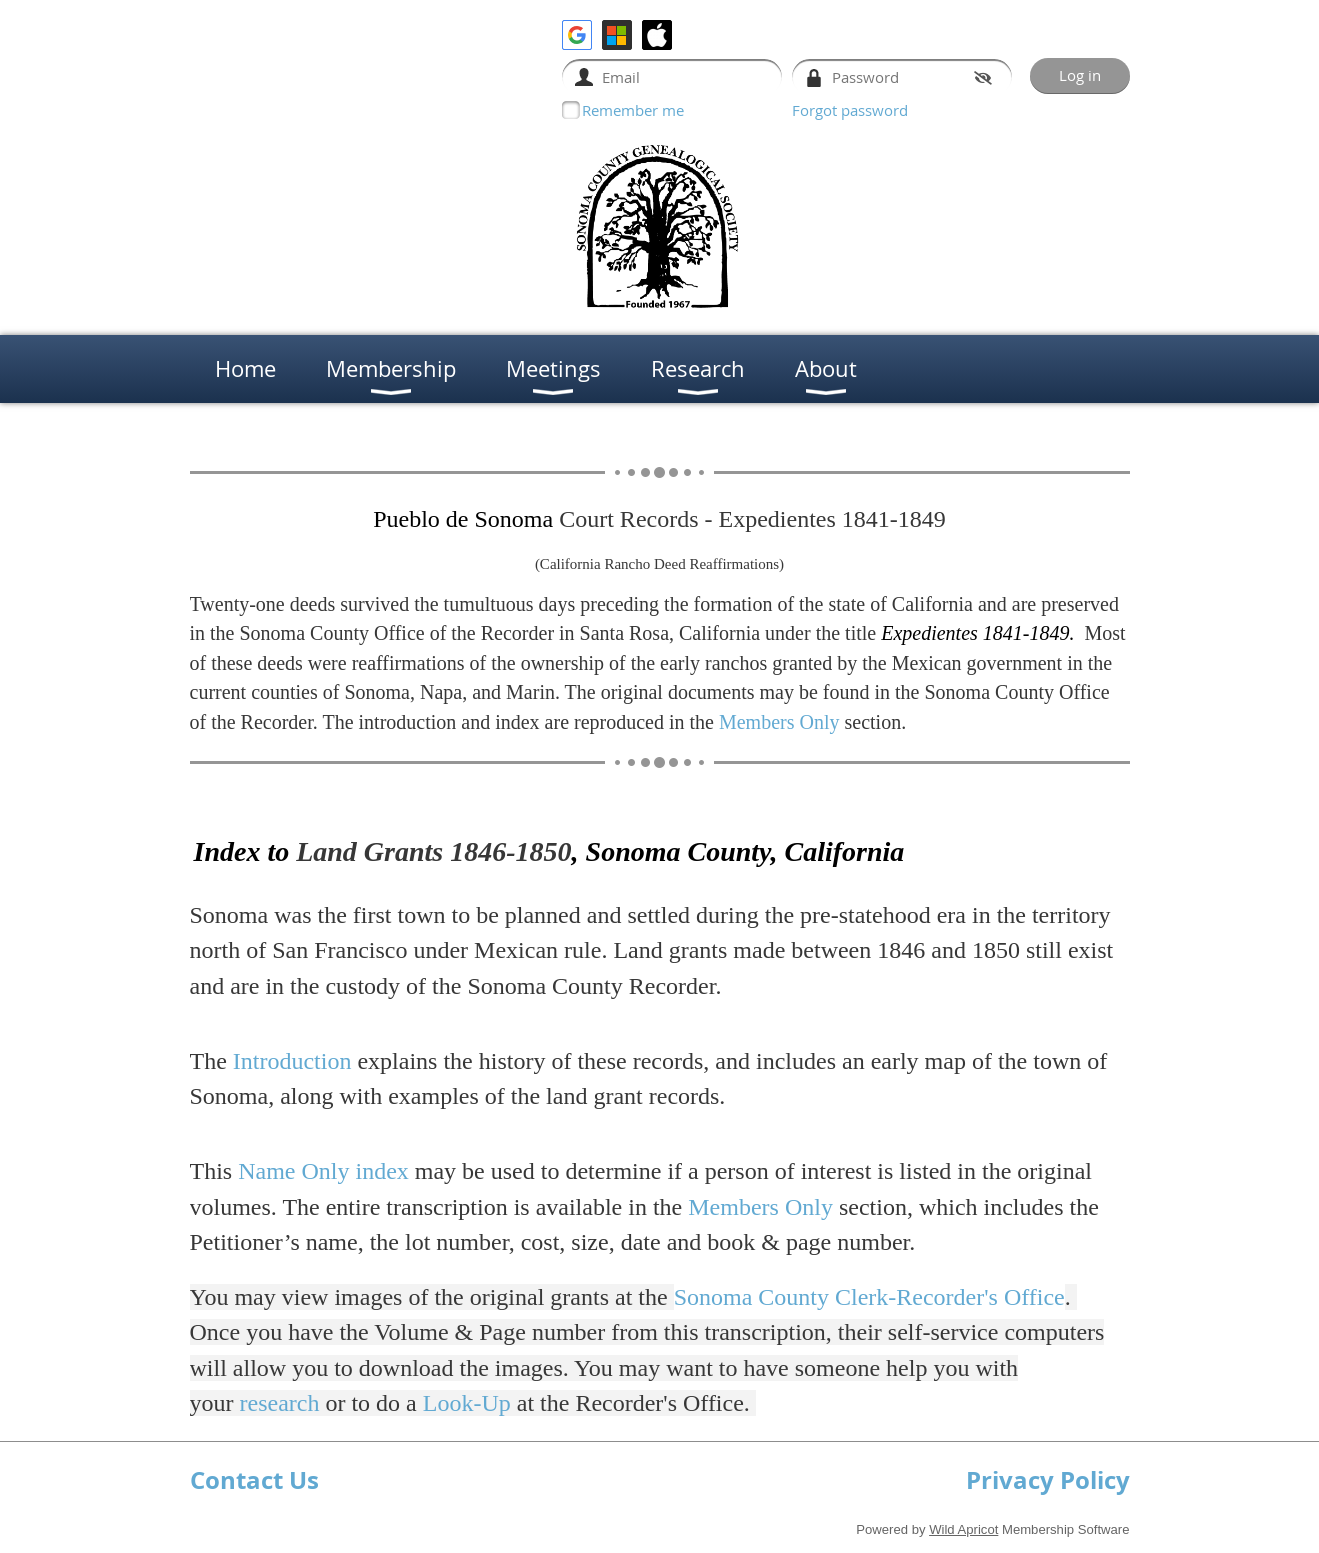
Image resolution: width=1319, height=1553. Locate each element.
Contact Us (254, 1480)
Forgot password (850, 110)
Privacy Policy (1048, 1480)
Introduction (292, 1061)
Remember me (633, 110)
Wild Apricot (963, 1529)
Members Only (779, 722)
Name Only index (323, 1171)
